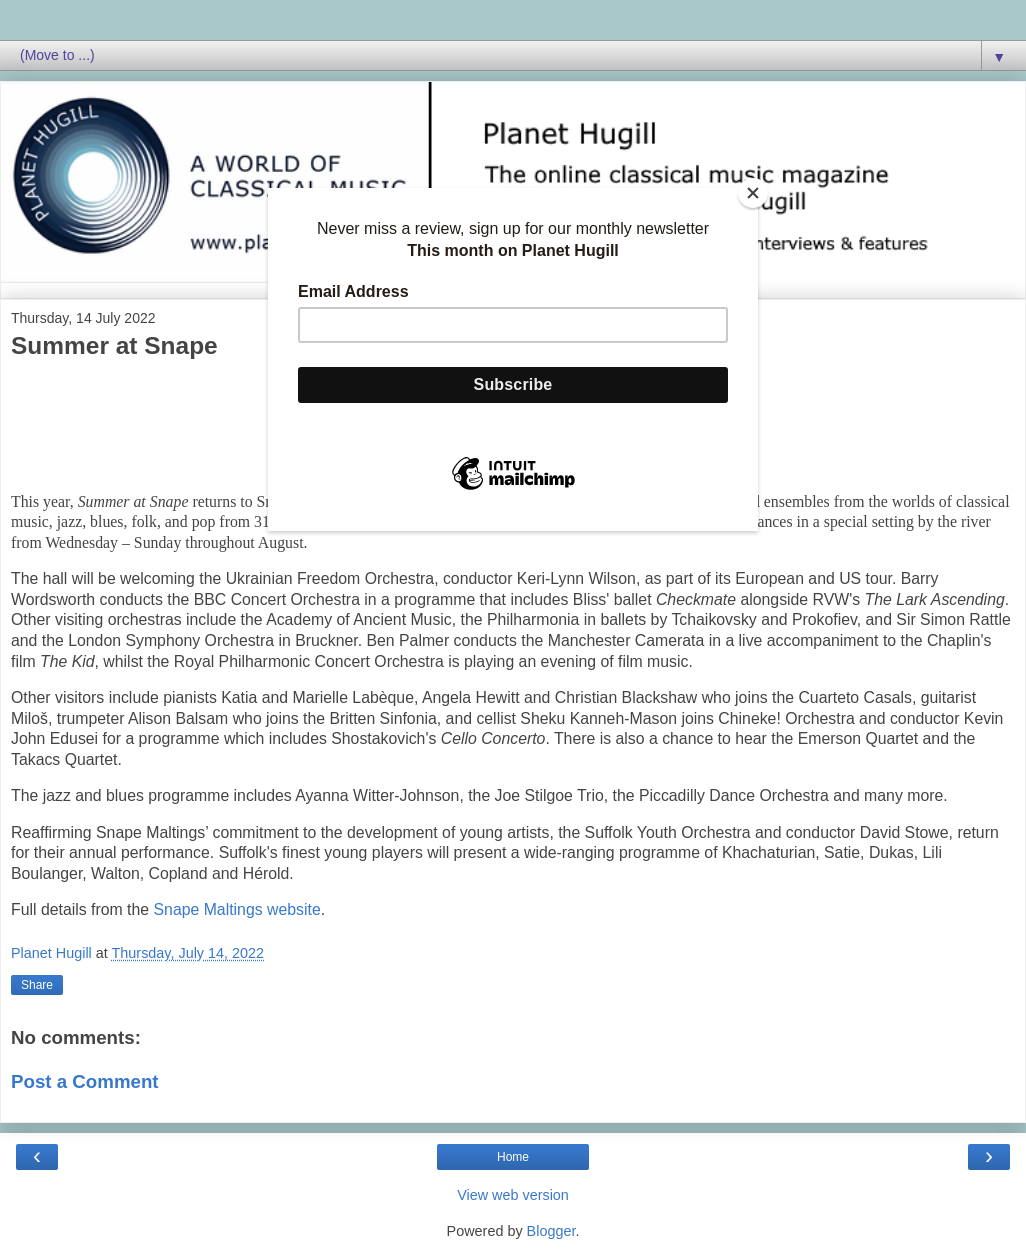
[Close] (753, 193)
